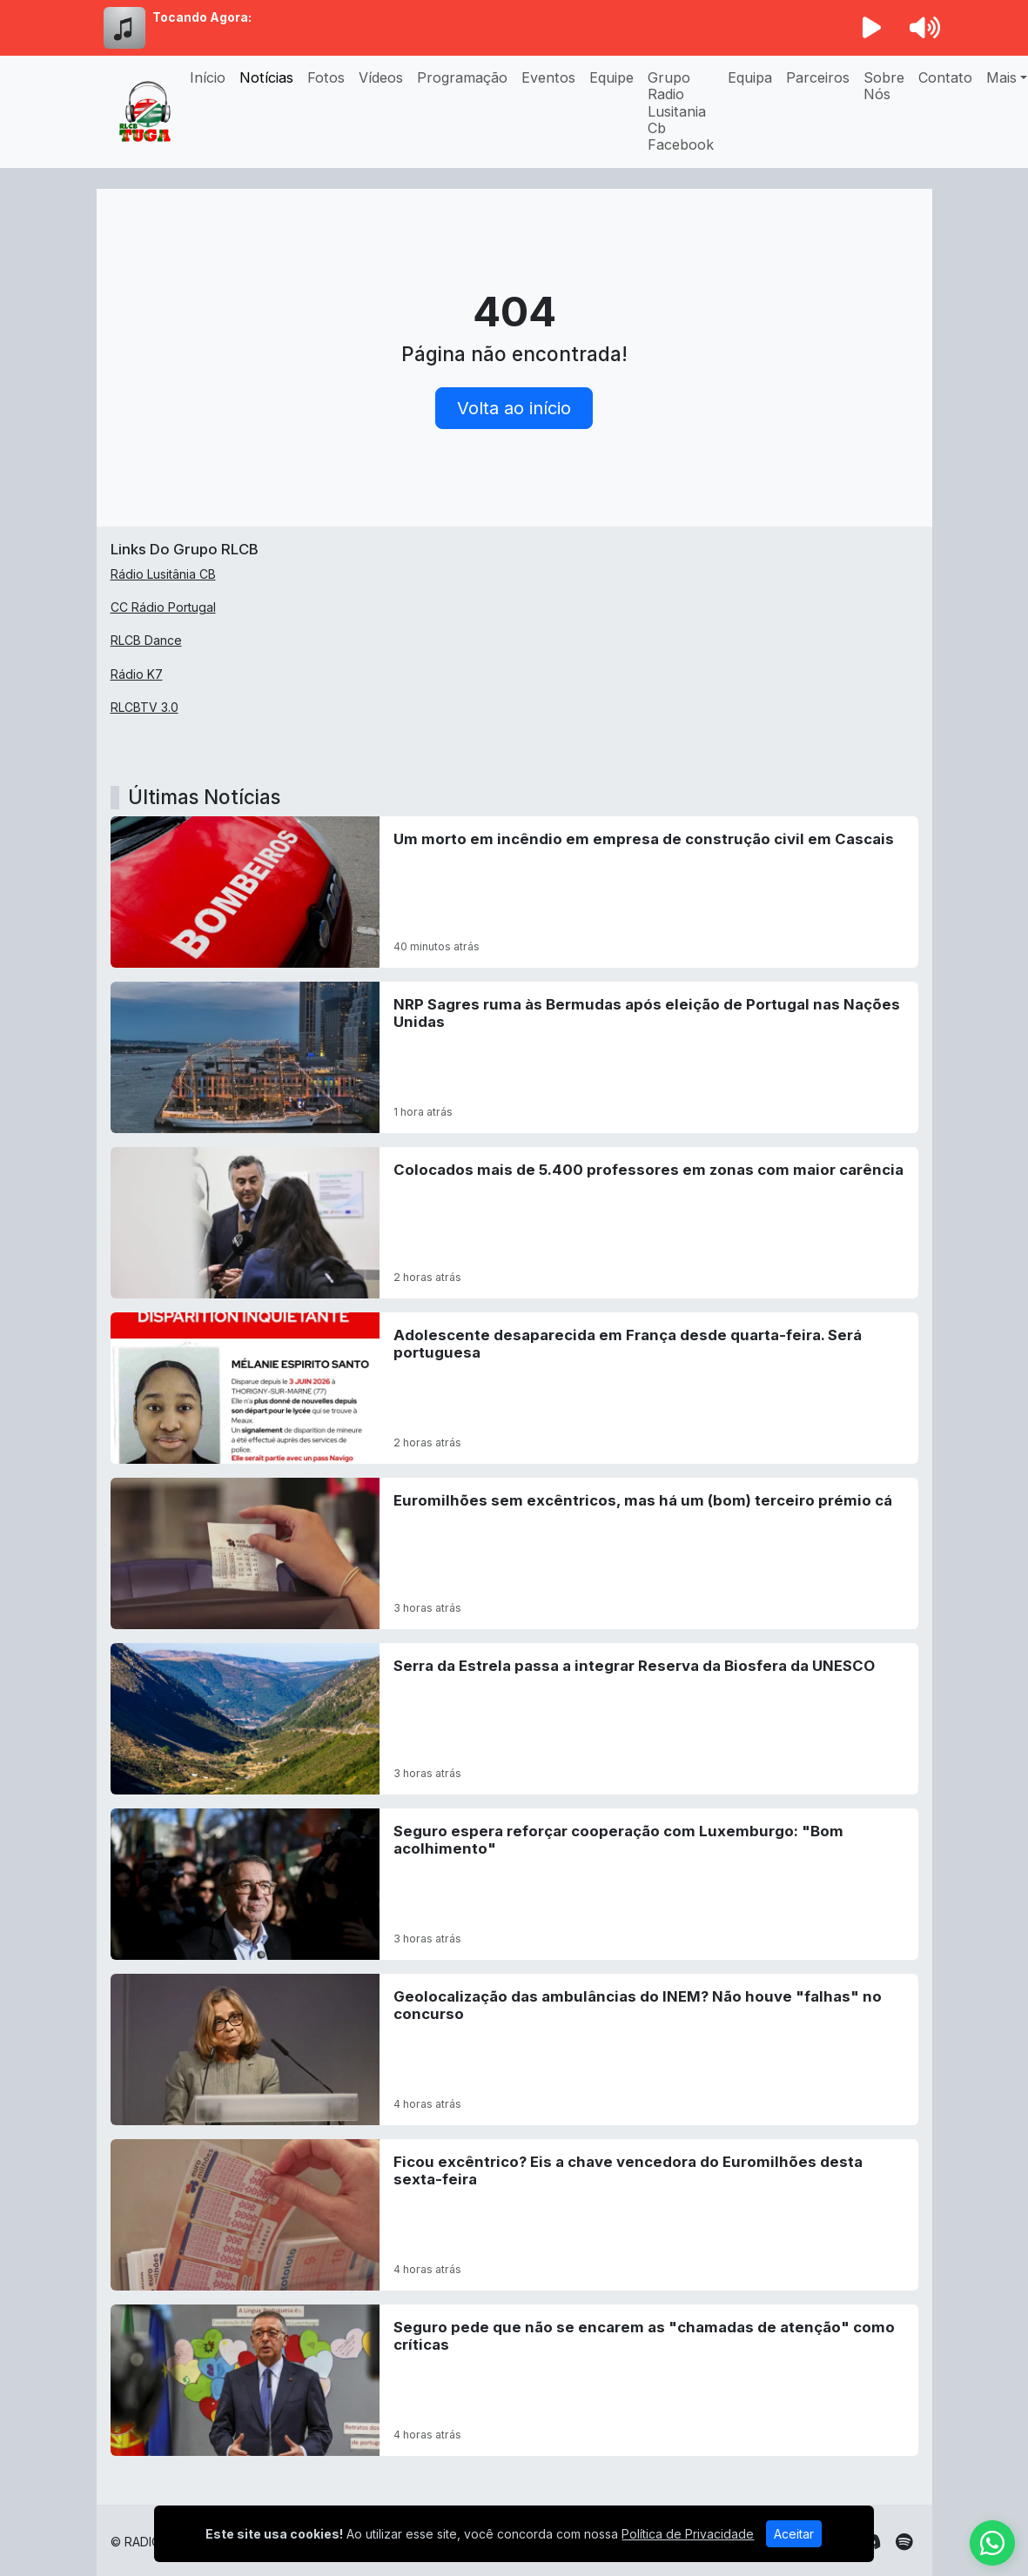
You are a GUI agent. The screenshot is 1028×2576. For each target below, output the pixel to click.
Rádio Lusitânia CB (163, 574)
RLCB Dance (146, 640)
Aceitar (794, 2533)
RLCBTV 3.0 (144, 707)
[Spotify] (904, 2542)
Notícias (266, 77)
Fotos (326, 77)
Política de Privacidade (688, 2533)
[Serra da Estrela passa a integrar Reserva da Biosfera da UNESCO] (514, 1718)
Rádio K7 (137, 674)
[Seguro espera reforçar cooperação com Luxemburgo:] (514, 1884)
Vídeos (381, 77)
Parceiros (818, 77)
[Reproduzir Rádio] (871, 28)
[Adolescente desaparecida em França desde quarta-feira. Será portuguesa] (514, 1388)
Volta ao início (514, 408)
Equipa (750, 77)
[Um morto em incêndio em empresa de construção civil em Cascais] (514, 892)
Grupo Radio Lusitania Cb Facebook (681, 111)
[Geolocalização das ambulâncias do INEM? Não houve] (514, 2049)
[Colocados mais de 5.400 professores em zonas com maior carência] (514, 1222)
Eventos (548, 77)
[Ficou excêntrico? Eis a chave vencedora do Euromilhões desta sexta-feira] (514, 2215)
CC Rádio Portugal (163, 607)
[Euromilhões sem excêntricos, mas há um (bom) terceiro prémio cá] (514, 1553)
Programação (462, 77)
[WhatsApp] (992, 2543)
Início (207, 77)
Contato (945, 77)
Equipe (611, 77)
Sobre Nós (883, 86)
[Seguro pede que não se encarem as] (514, 2380)
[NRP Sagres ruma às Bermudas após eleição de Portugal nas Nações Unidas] (514, 1057)
